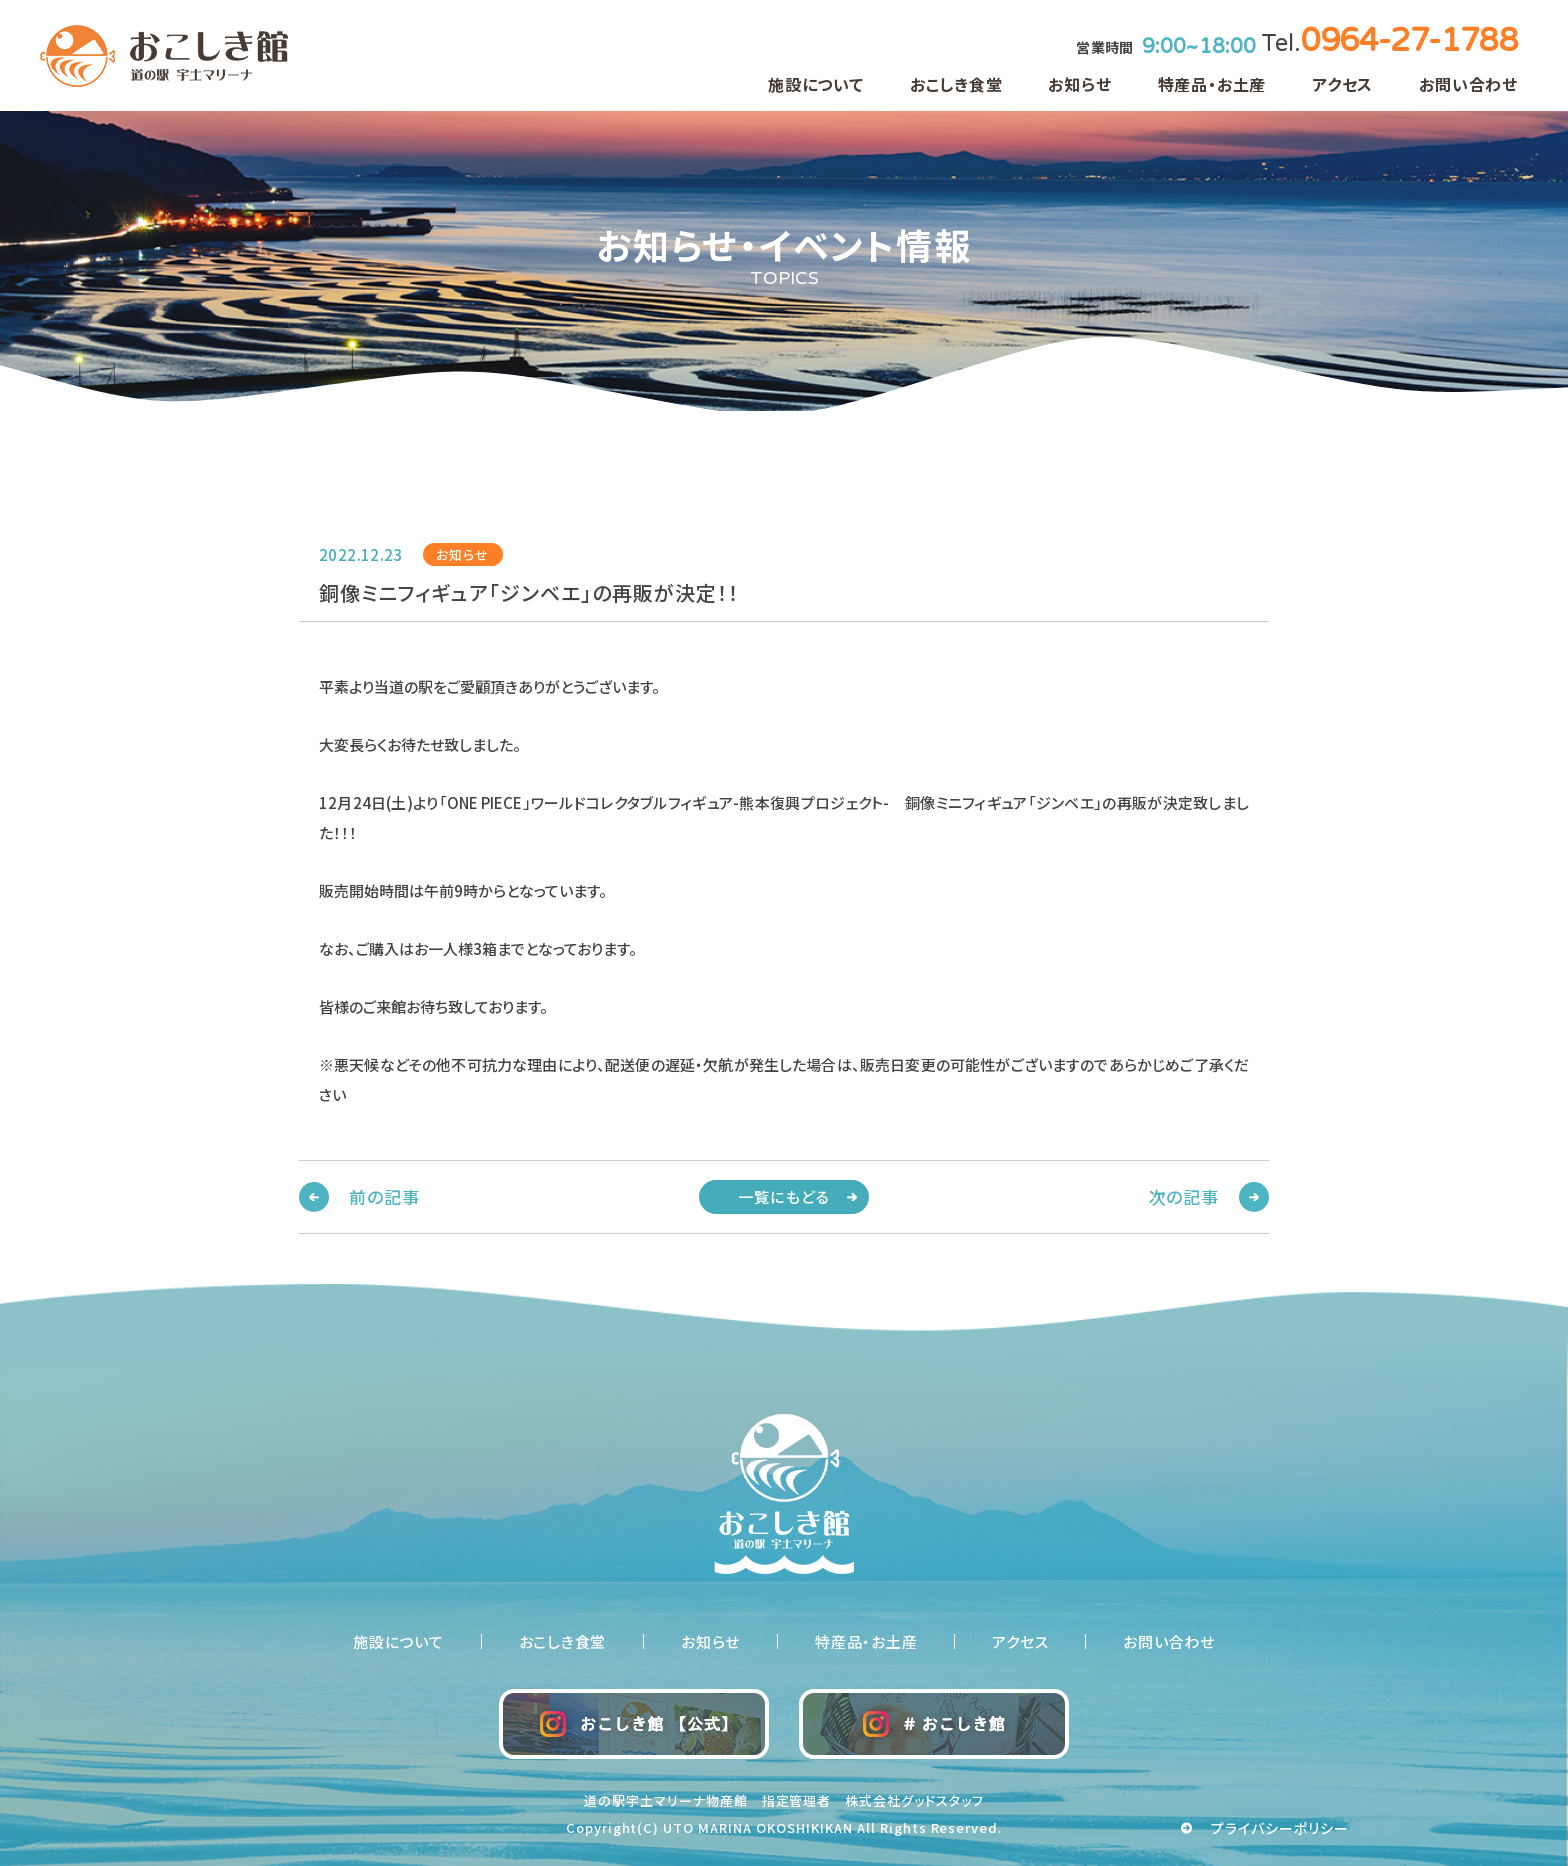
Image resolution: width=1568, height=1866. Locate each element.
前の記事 (384, 1196)
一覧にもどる (784, 1196)
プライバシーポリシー (1280, 1828)
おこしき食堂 (956, 84)
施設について (816, 84)
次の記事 (1184, 1196)
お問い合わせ (1468, 84)
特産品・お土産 (1212, 84)
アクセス (1342, 84)
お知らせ (1079, 84)
